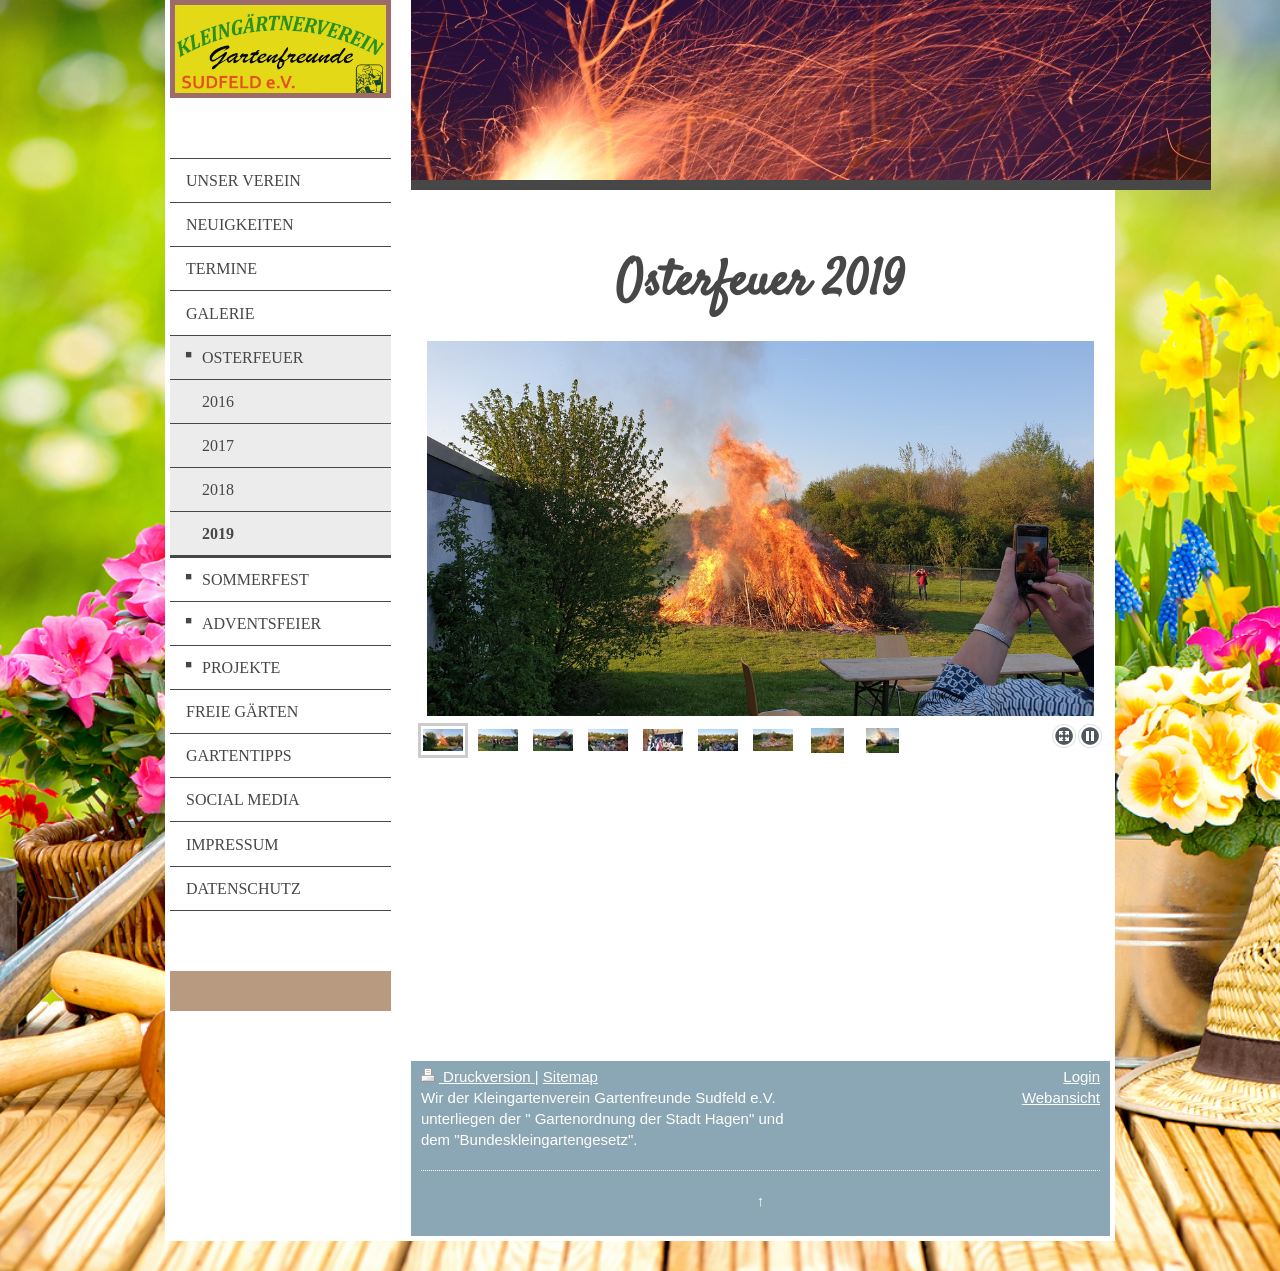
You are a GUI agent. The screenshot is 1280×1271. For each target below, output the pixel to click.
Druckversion (478, 1076)
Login (1081, 1076)
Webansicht (1061, 1097)
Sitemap (570, 1076)
